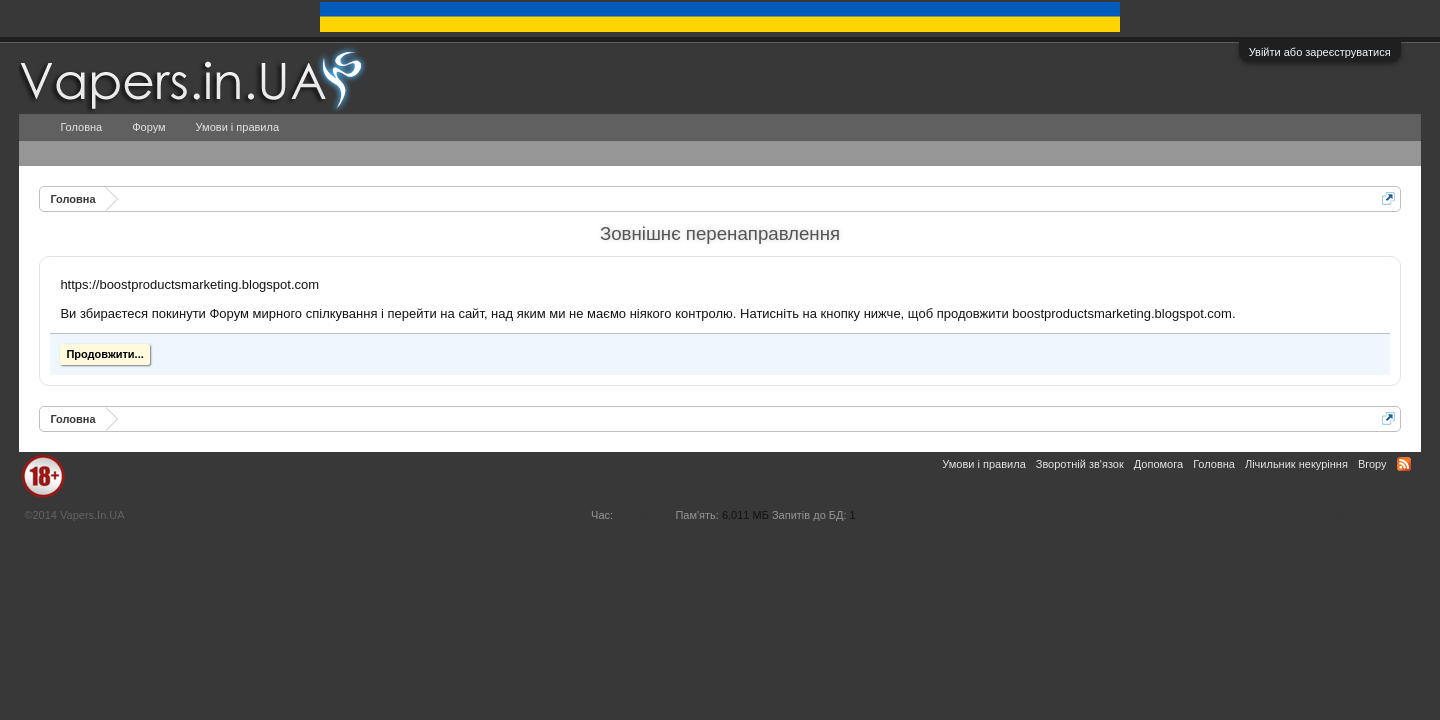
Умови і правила (237, 127)
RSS (1404, 464)
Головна (81, 127)
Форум (148, 127)
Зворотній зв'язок (1080, 464)
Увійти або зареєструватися (1320, 52)
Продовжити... (104, 354)
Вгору (1372, 464)
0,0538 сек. (644, 515)
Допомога (1158, 464)
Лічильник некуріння (1296, 464)
